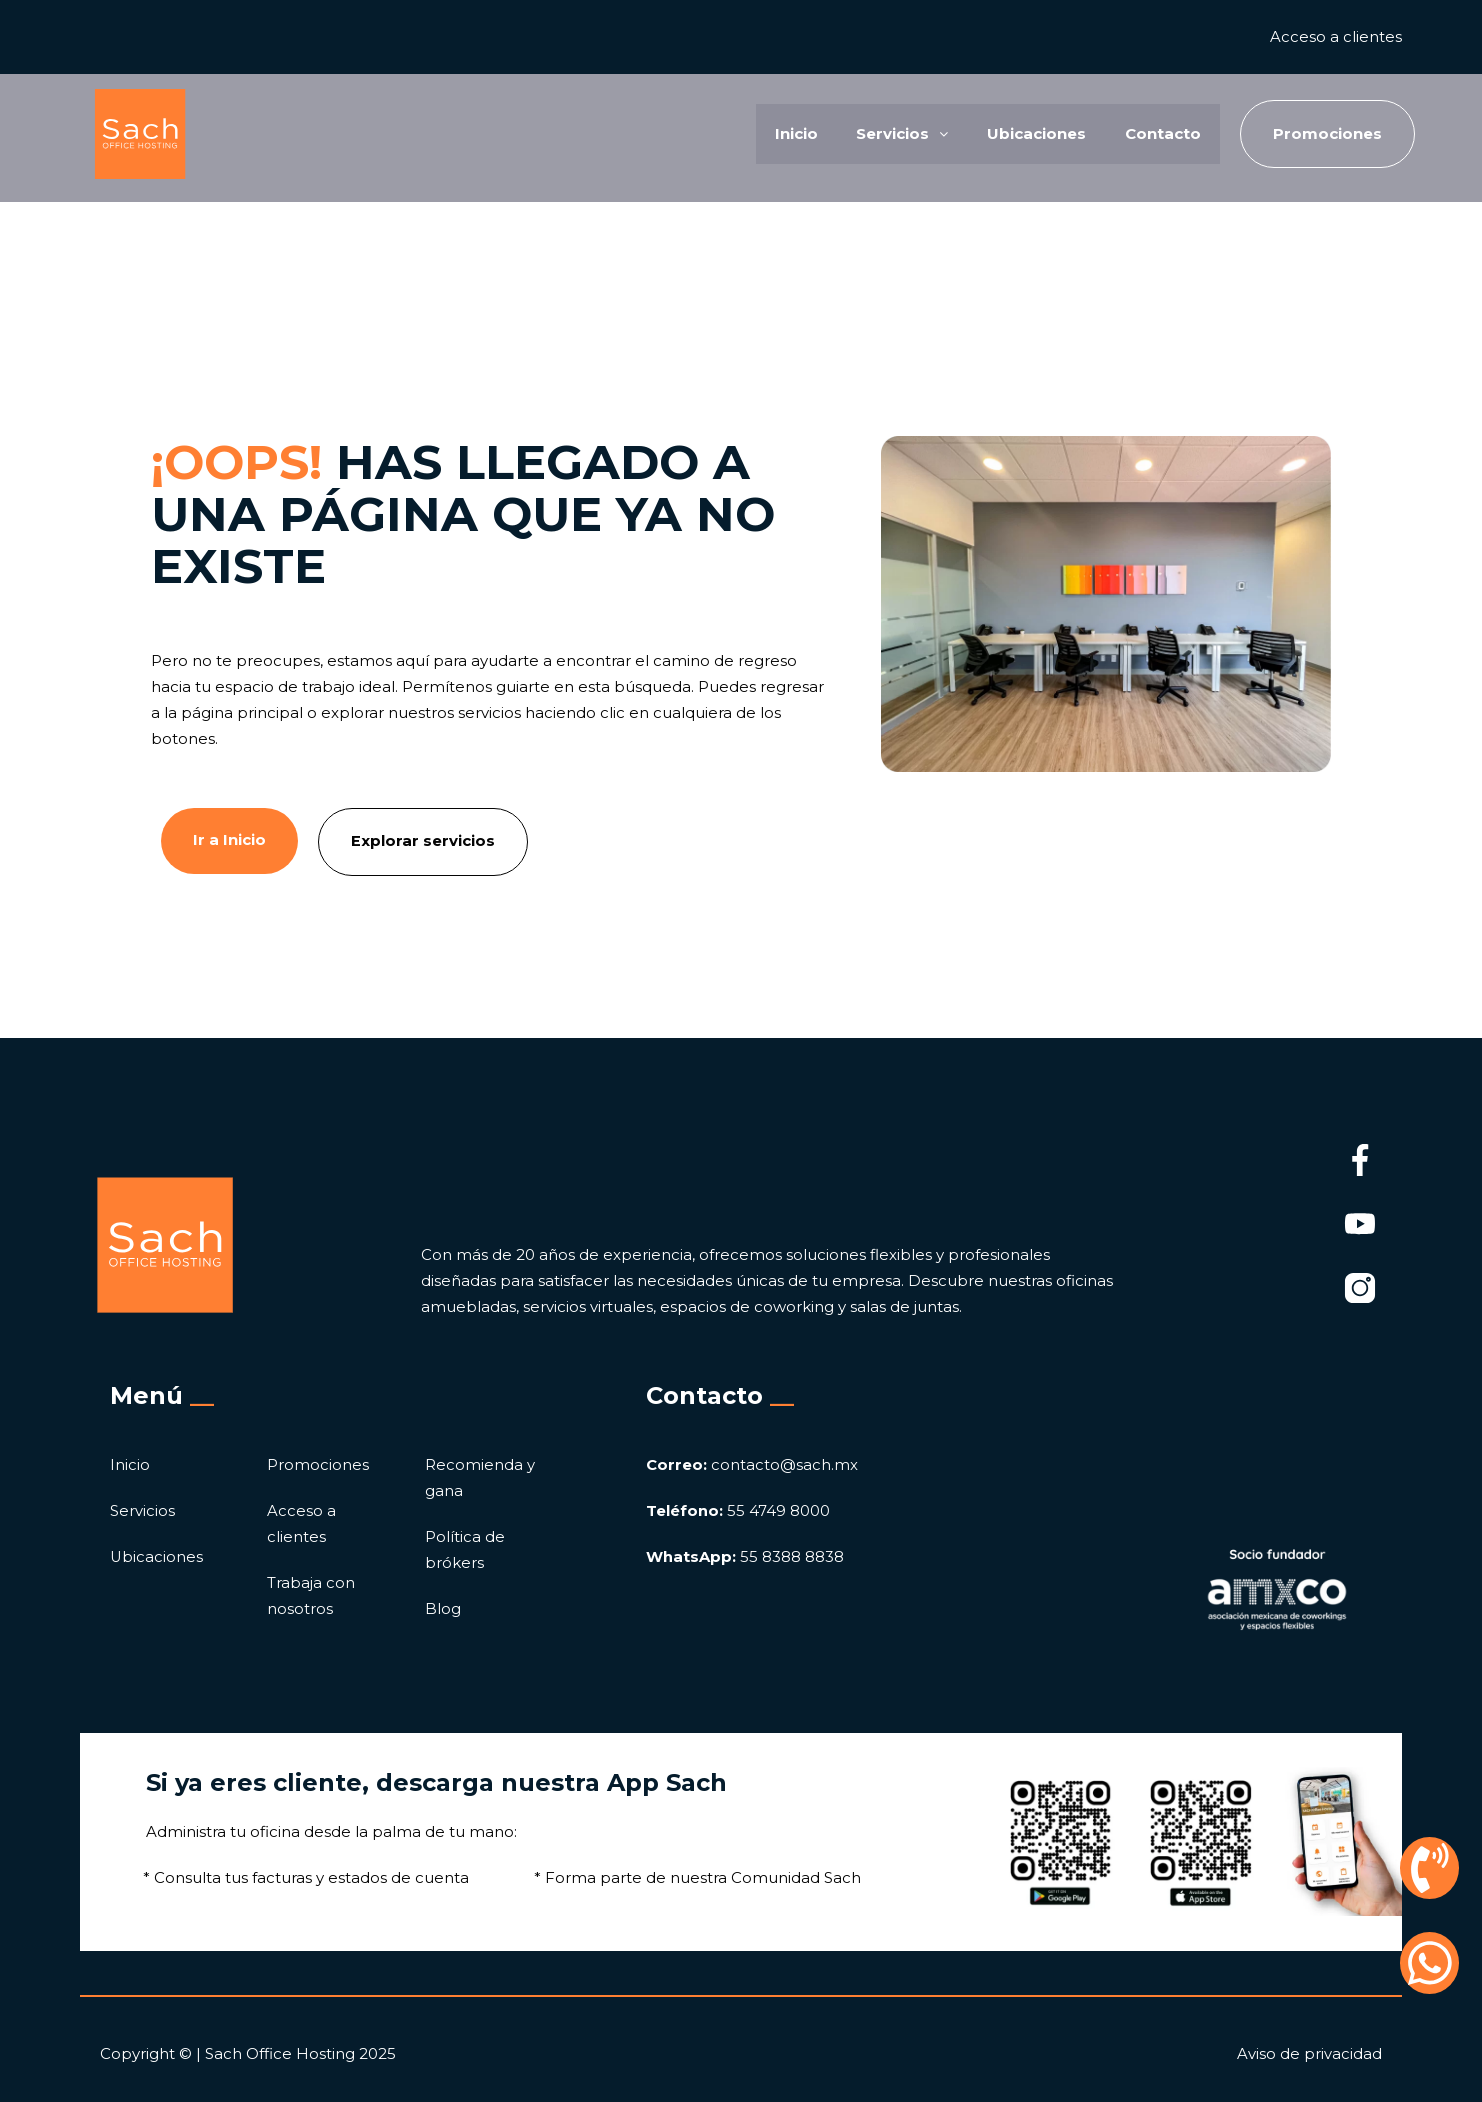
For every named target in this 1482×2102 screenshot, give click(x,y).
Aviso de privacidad (1309, 2052)
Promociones (318, 1464)
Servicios (142, 1510)
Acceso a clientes (1336, 36)
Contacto (1162, 133)
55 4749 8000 (738, 1510)
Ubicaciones (1034, 133)
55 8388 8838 (745, 1556)
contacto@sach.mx (752, 1464)
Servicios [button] (899, 133)
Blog (443, 1608)
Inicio (791, 133)
